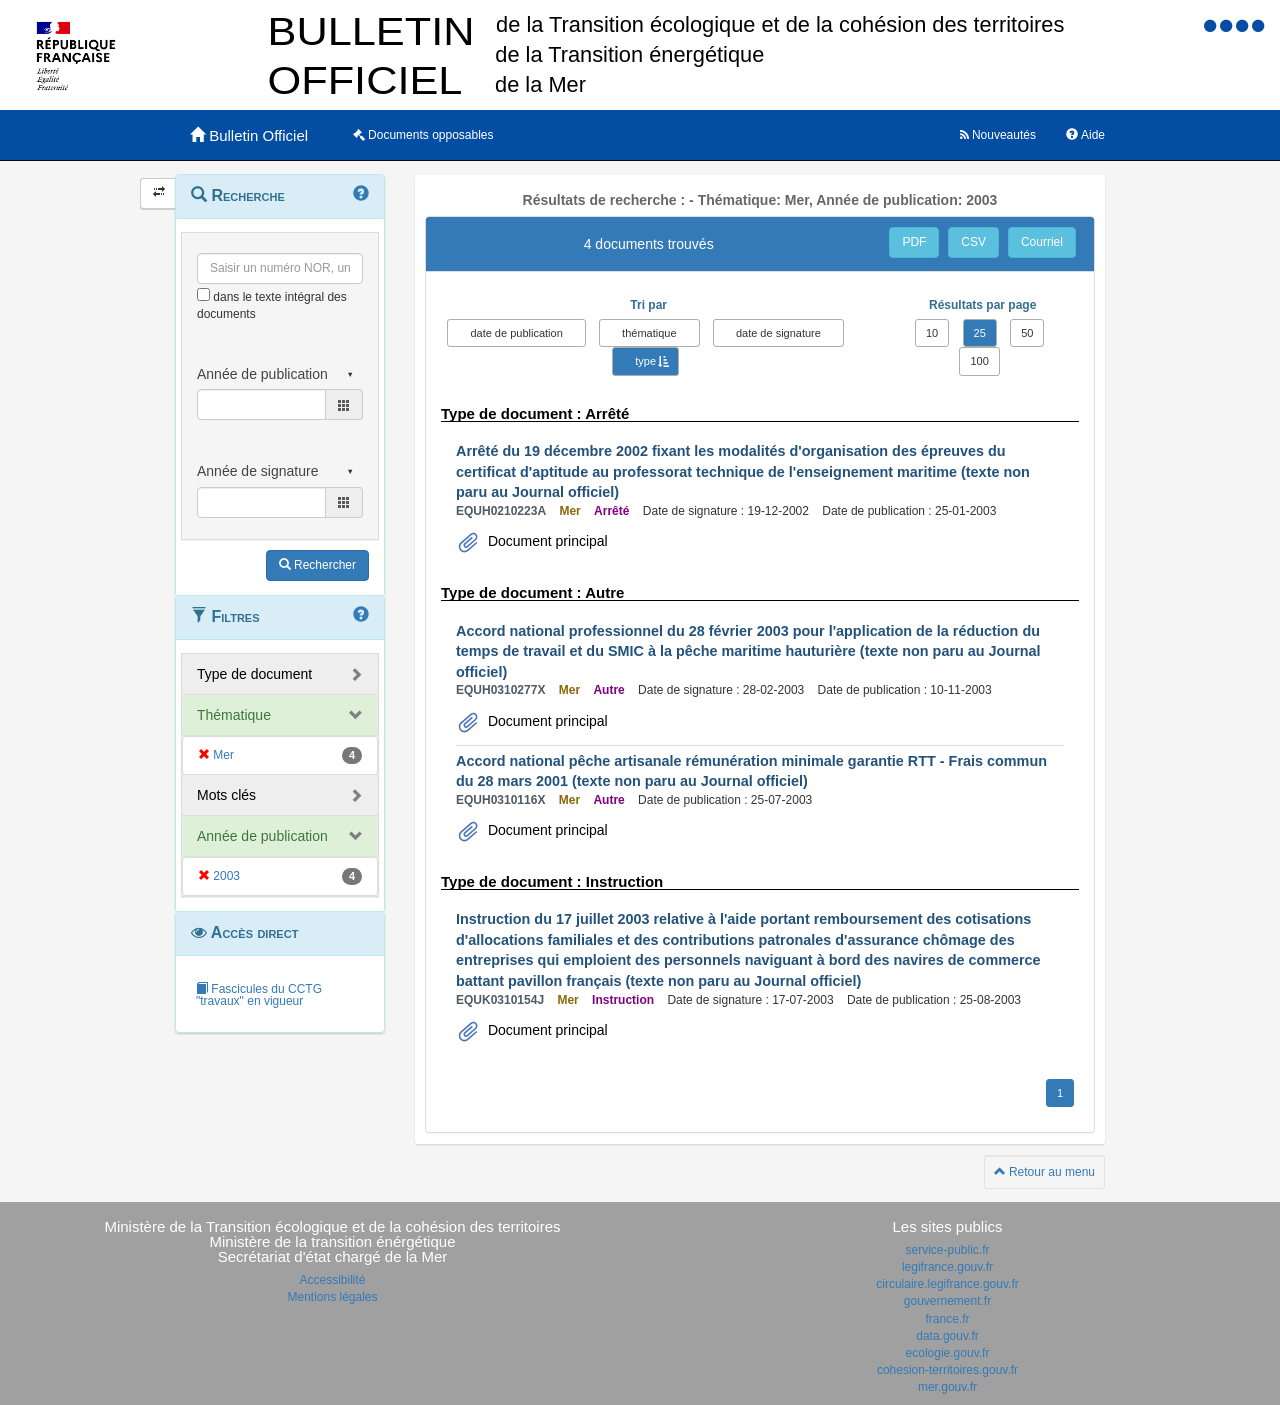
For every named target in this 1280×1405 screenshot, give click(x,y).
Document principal (546, 541)
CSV (973, 242)
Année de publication (262, 836)
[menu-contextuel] (203, 294)
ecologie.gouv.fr (948, 1353)
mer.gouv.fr (947, 1387)
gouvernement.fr (947, 1301)
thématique (649, 333)
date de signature (778, 333)
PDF (914, 242)
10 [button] (932, 333)
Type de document (254, 674)
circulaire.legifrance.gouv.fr (947, 1284)
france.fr (947, 1319)
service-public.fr (947, 1250)
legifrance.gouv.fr (947, 1267)
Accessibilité (332, 1280)
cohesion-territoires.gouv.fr (947, 1370)
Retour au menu (1044, 1172)
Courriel (1042, 242)
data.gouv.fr (947, 1336)
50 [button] (1027, 333)
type (645, 361)
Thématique (234, 715)
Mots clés (226, 795)
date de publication (516, 333)
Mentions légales (332, 1297)
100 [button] (979, 361)
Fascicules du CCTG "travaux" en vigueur (259, 995)
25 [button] (980, 333)
